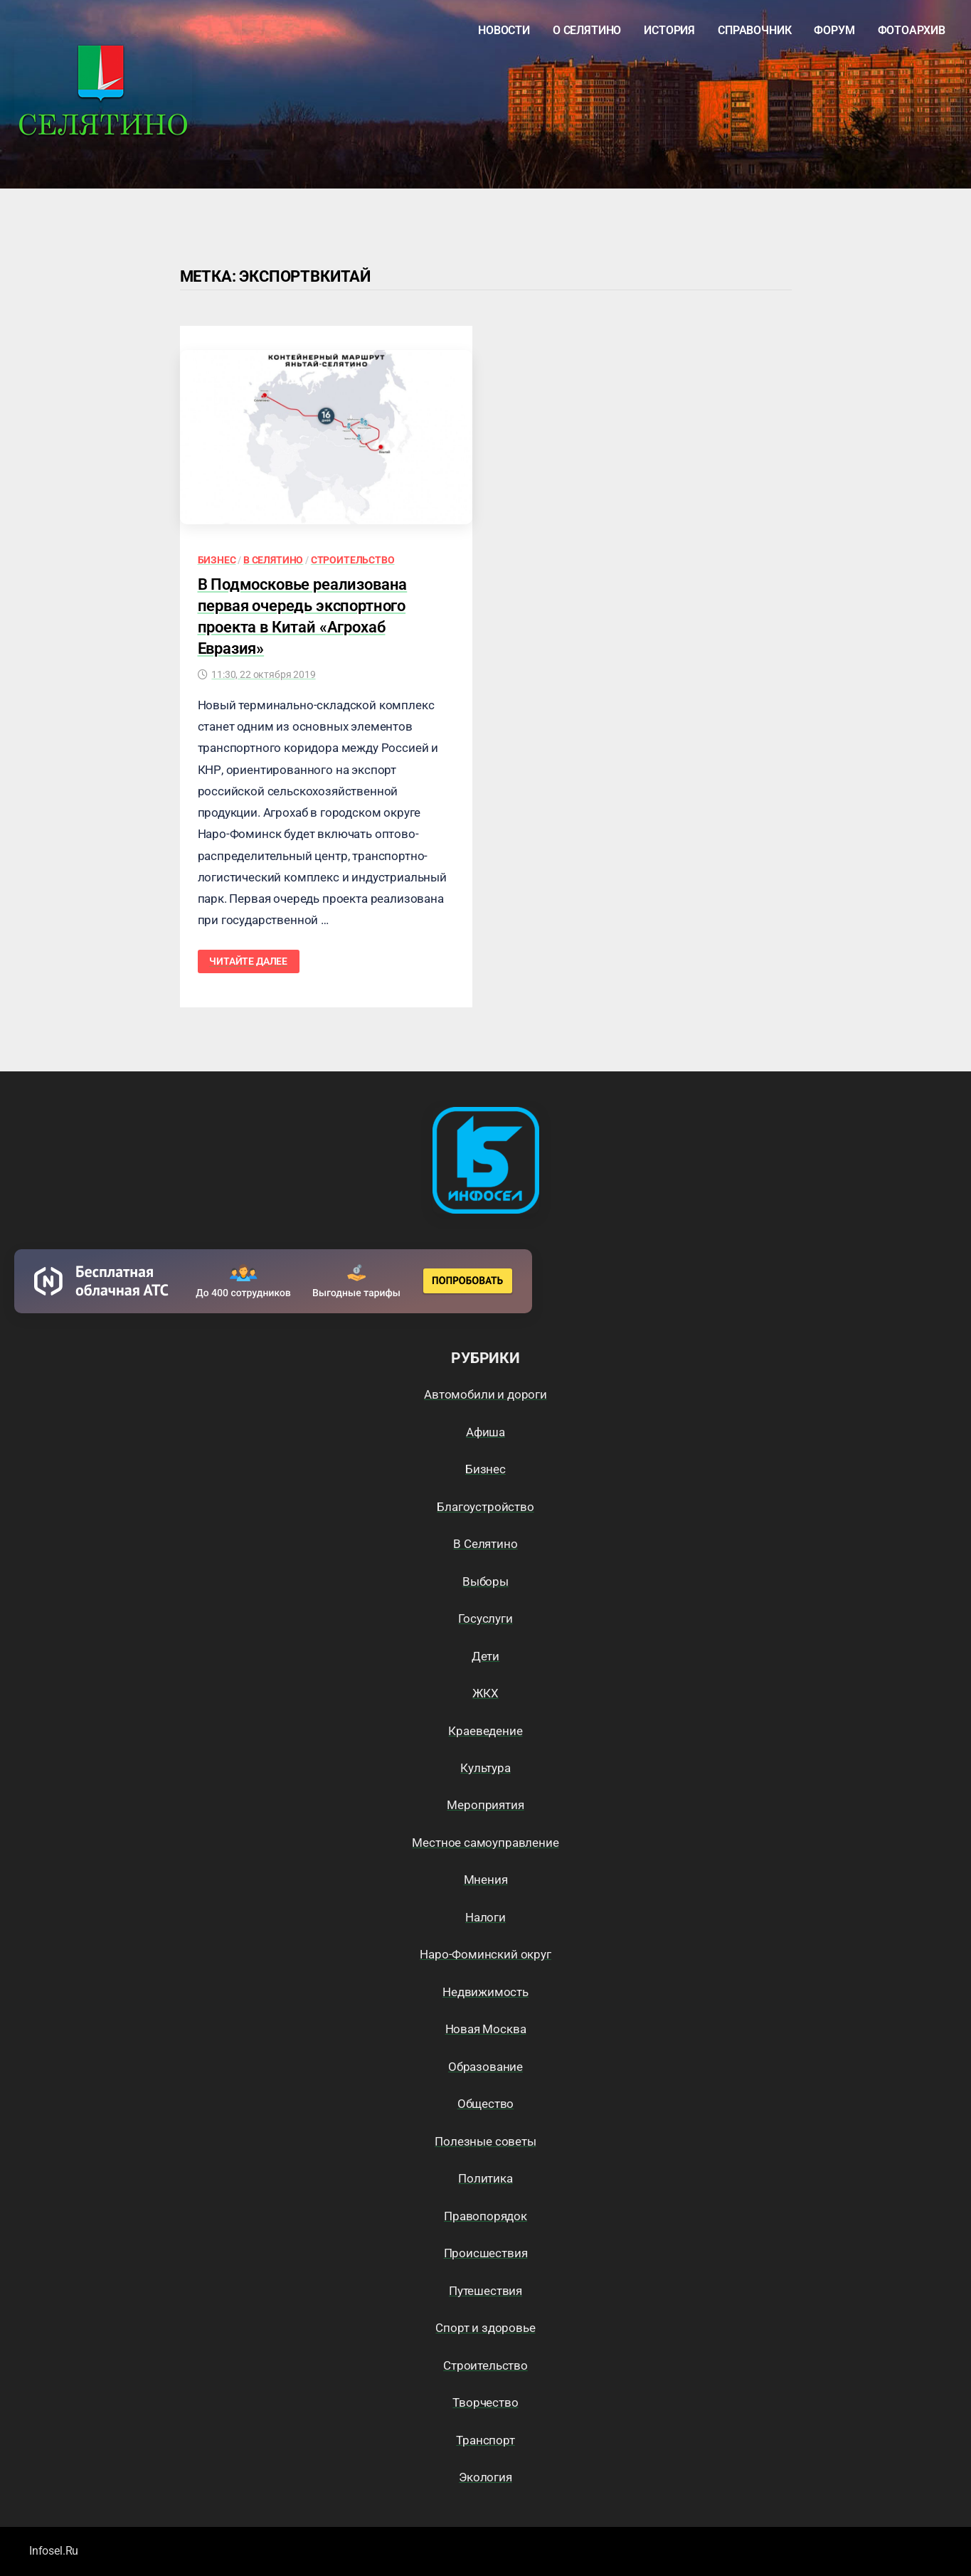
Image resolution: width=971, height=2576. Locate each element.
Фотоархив (911, 30)
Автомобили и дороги (485, 1394)
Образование (485, 2067)
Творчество (485, 2402)
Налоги (485, 1917)
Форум (834, 30)
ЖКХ (485, 1693)
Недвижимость (485, 1992)
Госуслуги (485, 1618)
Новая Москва (485, 2029)
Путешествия (485, 2291)
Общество (485, 2104)
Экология (485, 2477)
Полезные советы (485, 2141)
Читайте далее (247, 961)
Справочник (754, 30)
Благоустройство (485, 1507)
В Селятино (273, 560)
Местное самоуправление (485, 1842)
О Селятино (587, 30)
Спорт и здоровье (485, 2328)
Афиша (485, 1432)
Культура (485, 1768)
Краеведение (485, 1731)
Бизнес (217, 560)
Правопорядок (485, 2216)
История (669, 30)
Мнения (486, 1879)
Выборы (485, 1581)
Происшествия (486, 2253)
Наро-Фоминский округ (485, 1954)
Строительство (353, 560)
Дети (485, 1656)
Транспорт (485, 2440)
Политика (485, 2178)
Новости (504, 30)
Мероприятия (485, 1805)
